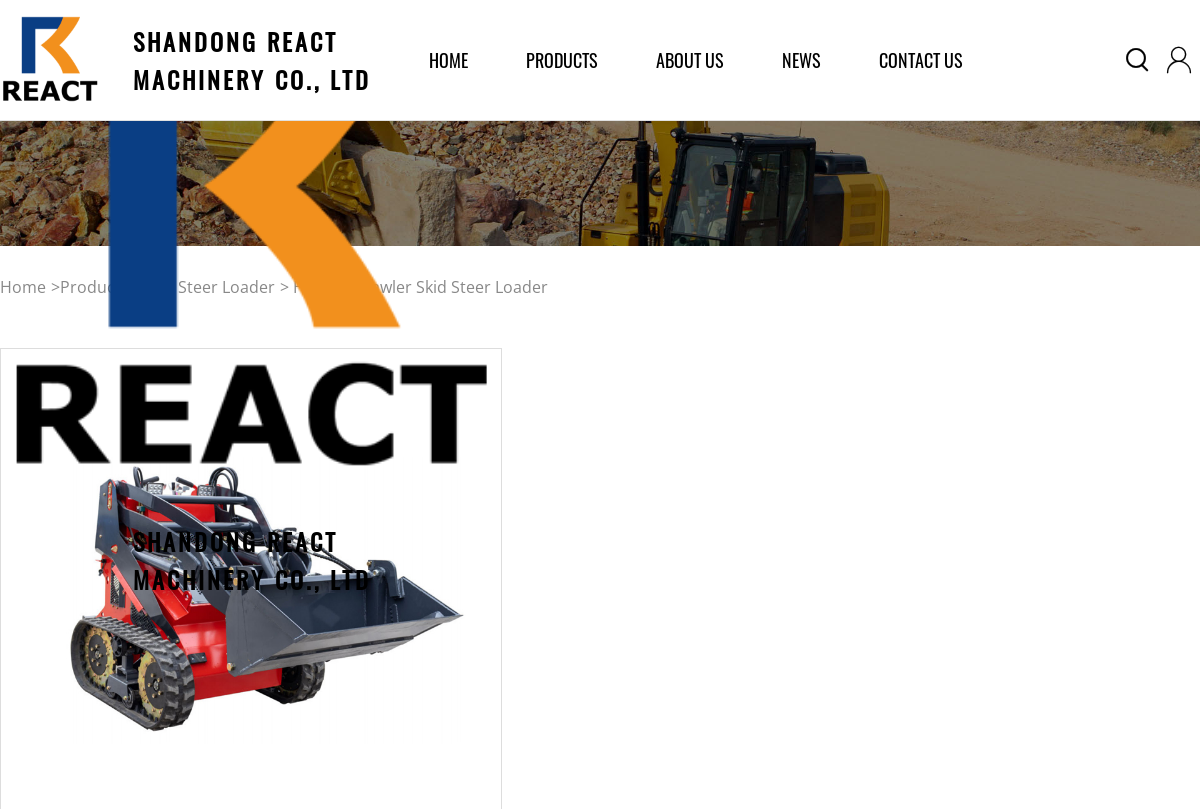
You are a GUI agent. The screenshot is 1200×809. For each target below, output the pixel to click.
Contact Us (921, 60)
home (448, 60)
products (562, 60)
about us (690, 60)
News (801, 60)
